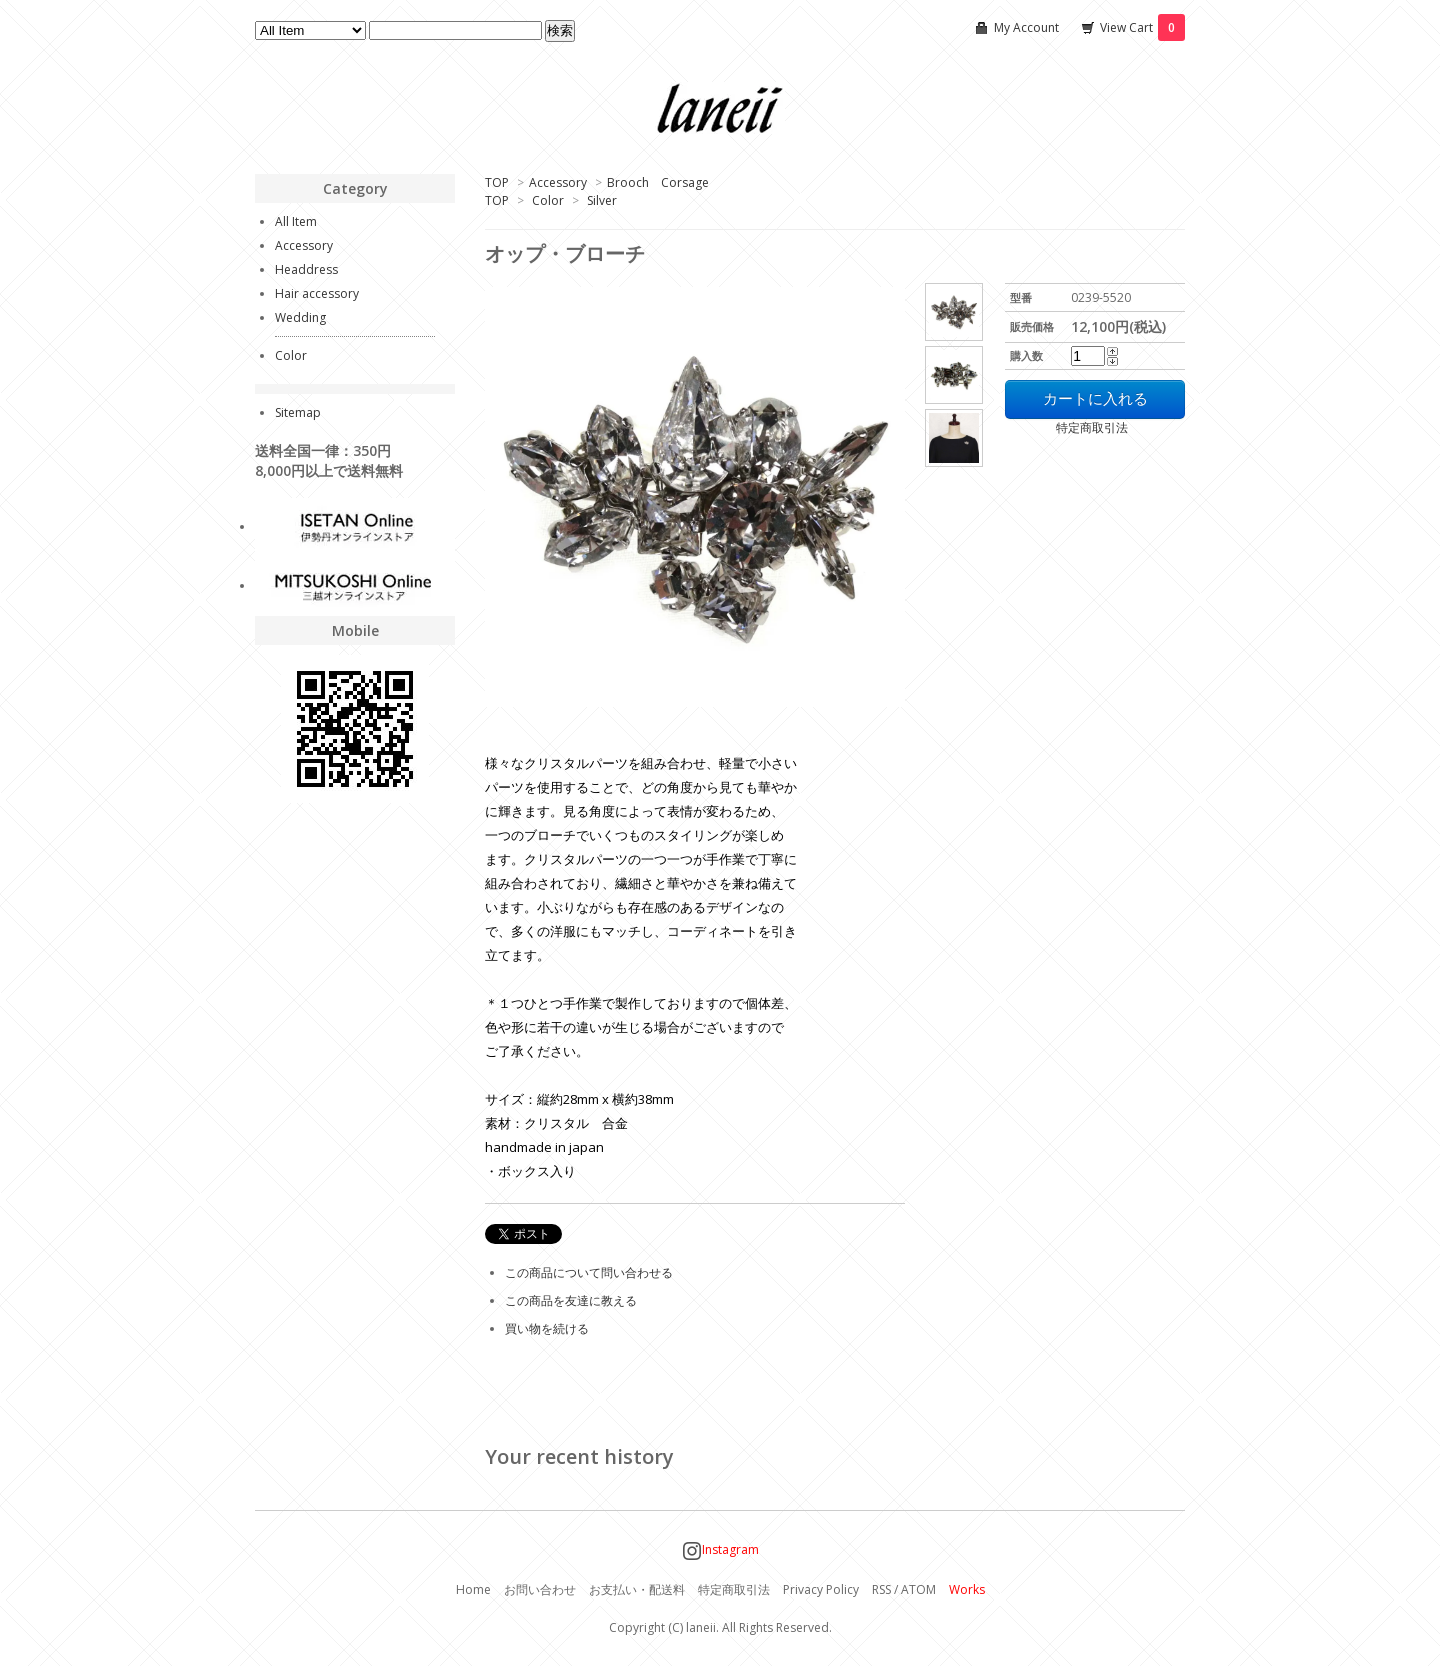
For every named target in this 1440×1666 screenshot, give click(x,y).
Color (548, 200)
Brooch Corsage (658, 182)
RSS (881, 1589)
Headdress (306, 269)
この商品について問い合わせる (589, 1272)
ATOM (918, 1589)
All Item (296, 221)
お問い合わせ (540, 1589)
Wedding (300, 317)
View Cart (1142, 27)
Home (473, 1589)
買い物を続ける (547, 1328)
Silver (602, 200)
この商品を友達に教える (571, 1300)
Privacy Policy (821, 1589)
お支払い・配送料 (637, 1589)
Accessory (558, 182)
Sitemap (298, 412)
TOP (497, 182)
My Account (1026, 27)
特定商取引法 (1066, 427)
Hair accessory (317, 293)
